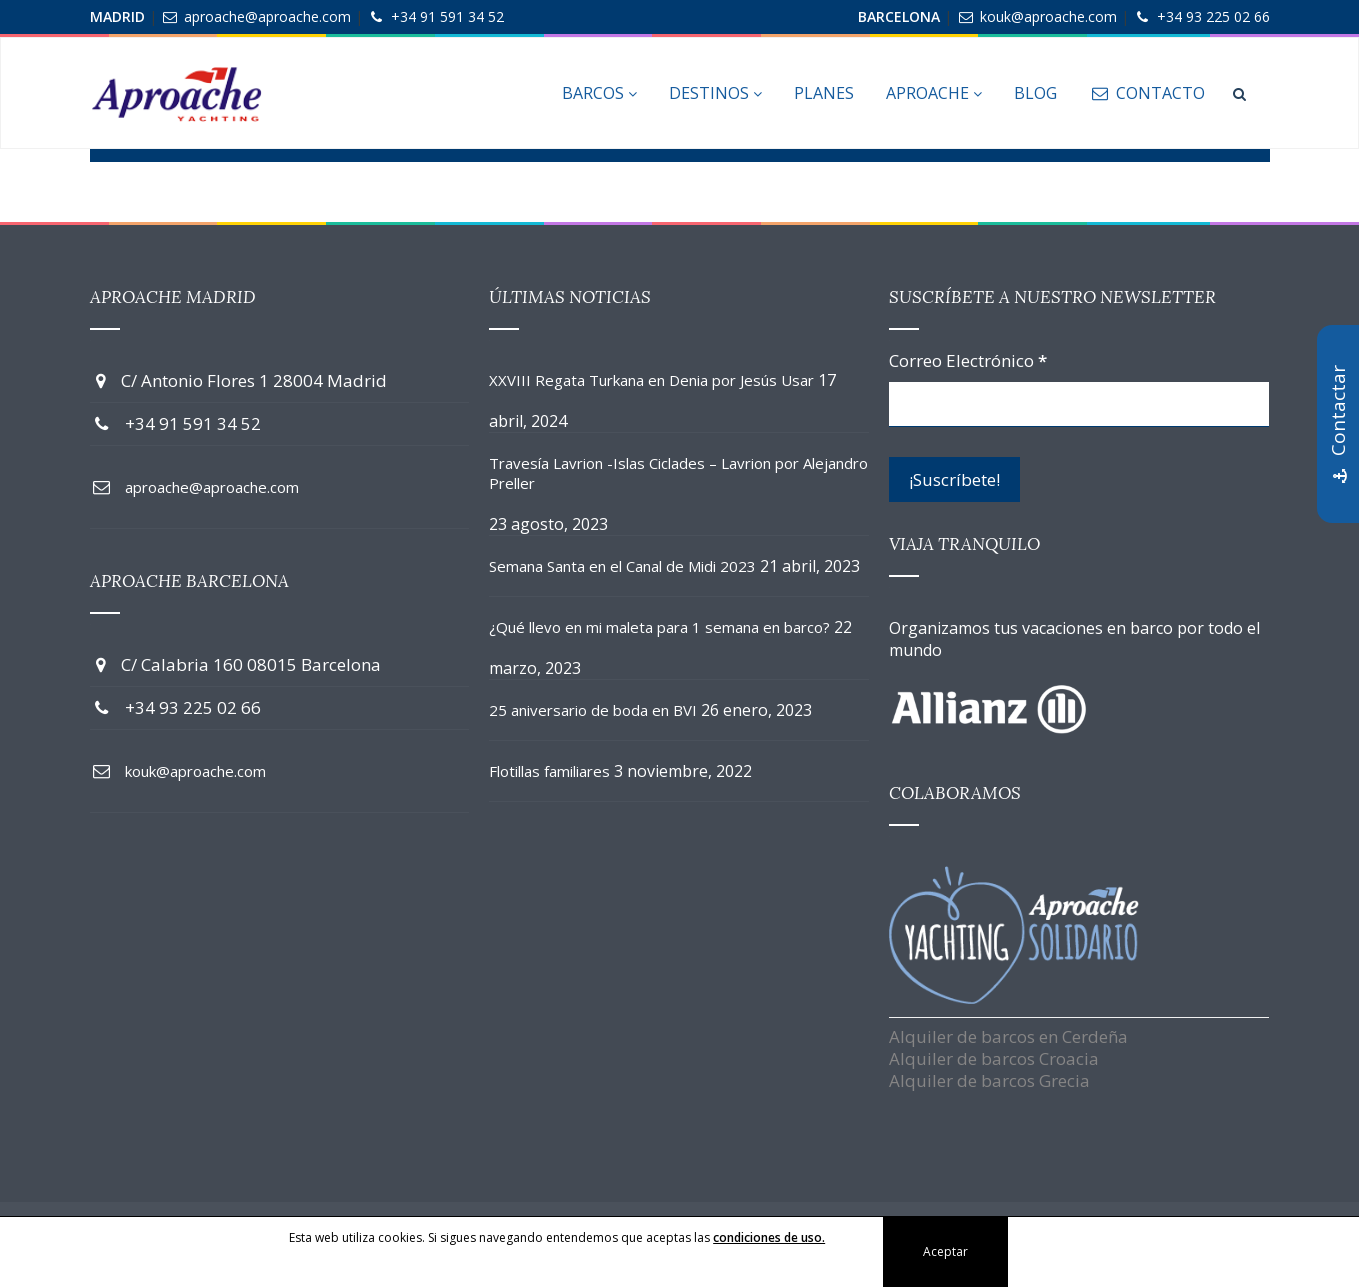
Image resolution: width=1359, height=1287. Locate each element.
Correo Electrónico (968, 361)
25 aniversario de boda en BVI (593, 710)
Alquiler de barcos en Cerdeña (1008, 1036)
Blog (1035, 93)
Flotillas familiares (549, 771)
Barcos (599, 93)
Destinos (715, 93)
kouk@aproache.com (1048, 16)
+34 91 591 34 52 (447, 16)
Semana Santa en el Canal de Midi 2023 (622, 566)
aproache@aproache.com (267, 16)
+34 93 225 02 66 (1213, 16)
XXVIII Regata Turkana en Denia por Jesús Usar (651, 380)
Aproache (934, 93)
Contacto (1146, 93)
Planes (824, 93)
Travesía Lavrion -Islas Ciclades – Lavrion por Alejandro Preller (678, 473)
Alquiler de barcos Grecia (989, 1080)
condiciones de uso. (769, 1237)
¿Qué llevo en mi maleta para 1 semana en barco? (659, 627)
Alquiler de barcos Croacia (994, 1058)
